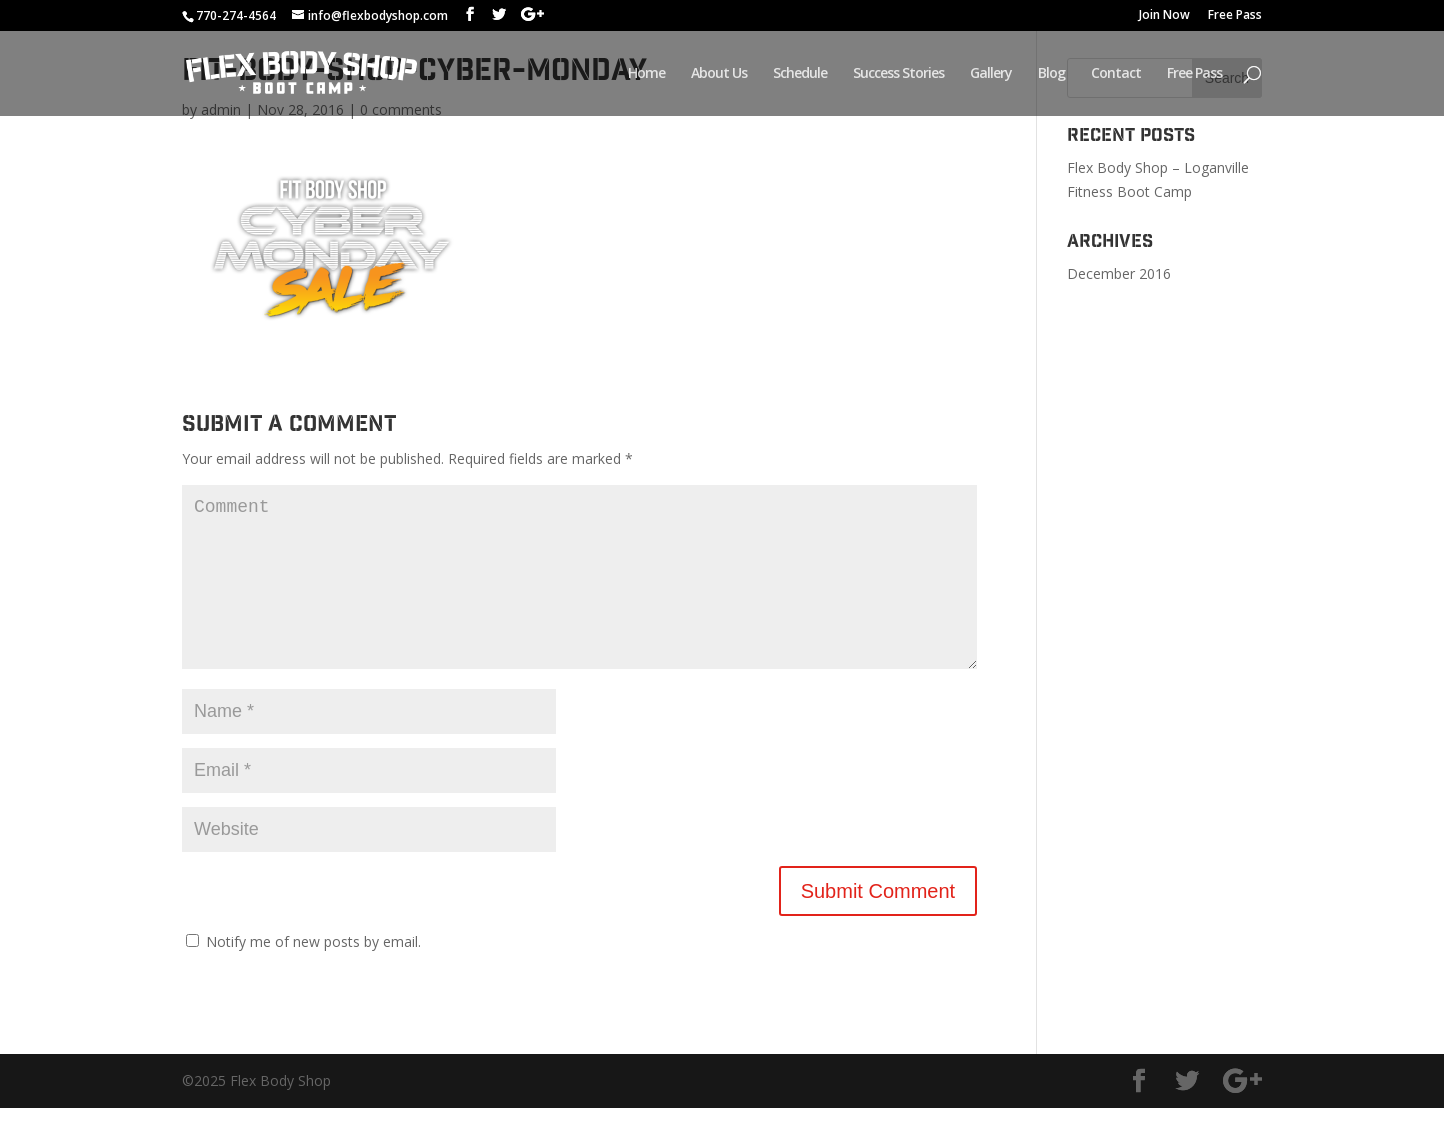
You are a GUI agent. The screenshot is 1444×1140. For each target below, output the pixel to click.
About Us (719, 74)
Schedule (800, 74)
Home (646, 74)
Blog (1051, 74)
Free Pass (1235, 16)
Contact (1116, 74)
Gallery (991, 74)
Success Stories (898, 74)
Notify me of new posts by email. (313, 973)
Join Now (1164, 16)
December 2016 (1119, 273)
